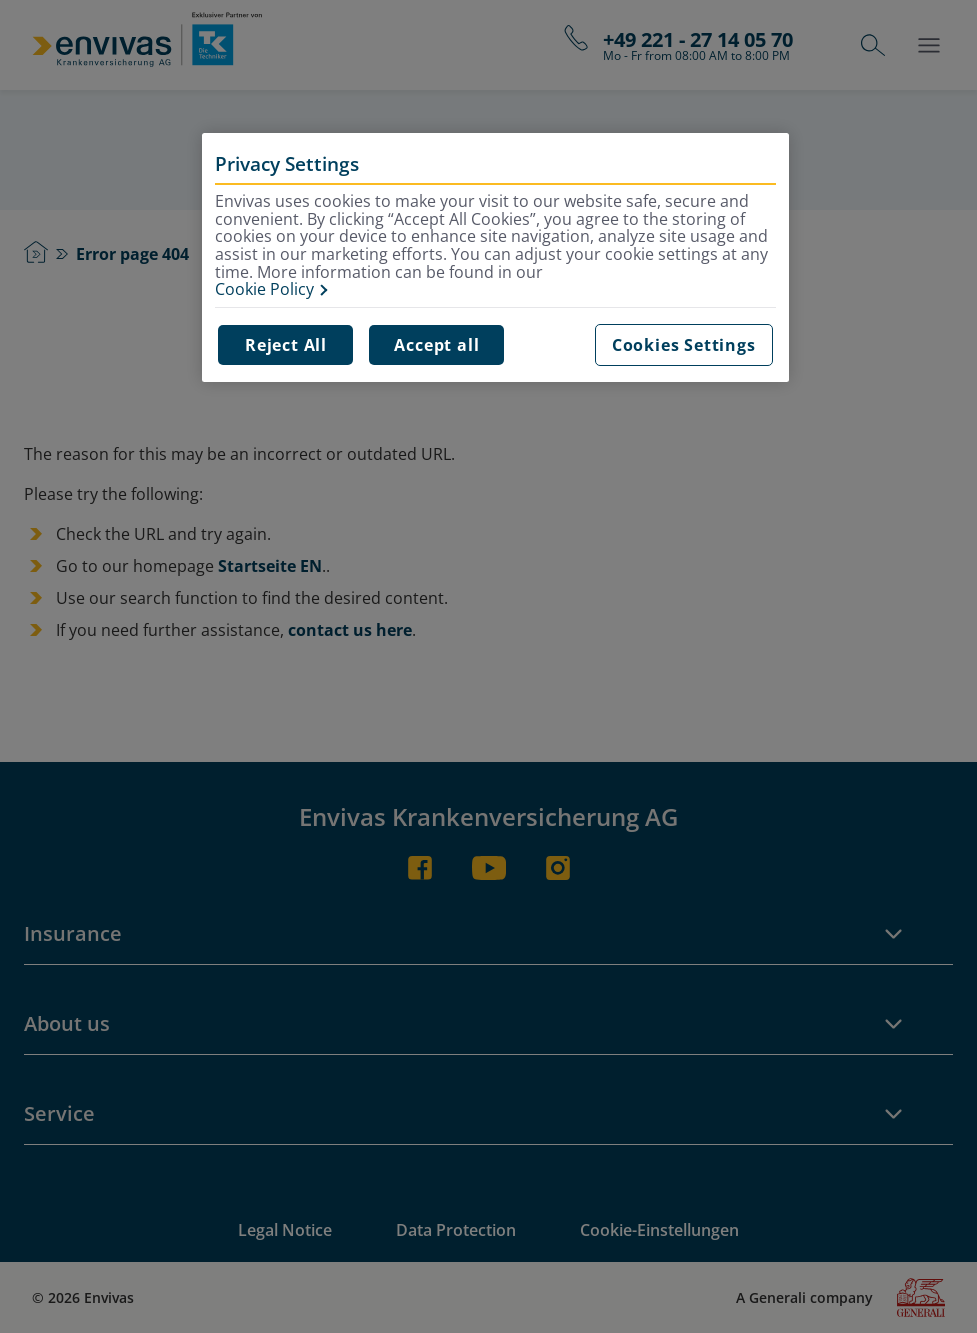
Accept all (436, 345)
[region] (495, 257)
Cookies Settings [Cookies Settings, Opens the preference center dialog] (684, 345)
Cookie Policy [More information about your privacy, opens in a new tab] (264, 290)
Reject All (286, 345)
